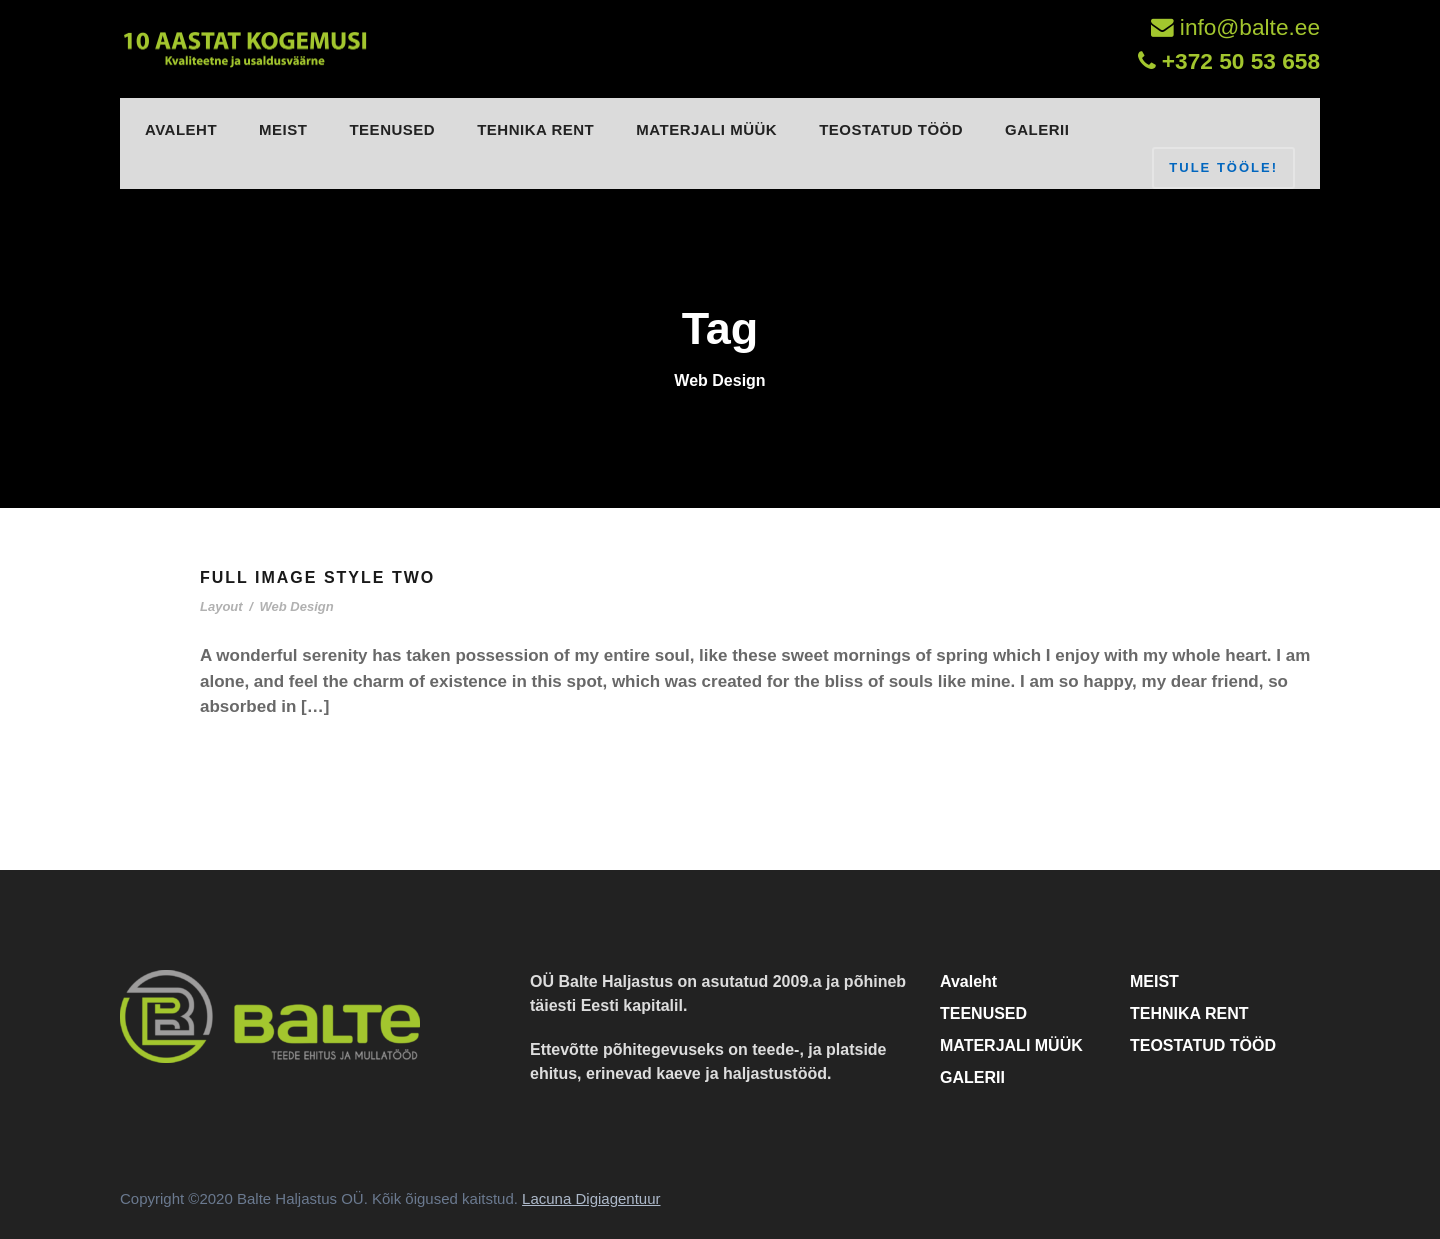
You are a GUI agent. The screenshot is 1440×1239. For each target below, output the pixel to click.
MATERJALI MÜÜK (706, 129)
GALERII (1037, 129)
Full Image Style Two (317, 577)
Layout (221, 606)
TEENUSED (392, 129)
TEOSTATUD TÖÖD (891, 129)
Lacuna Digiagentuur (591, 1198)
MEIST (283, 129)
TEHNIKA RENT (535, 129)
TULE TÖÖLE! (1223, 167)
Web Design (297, 606)
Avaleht (181, 129)
